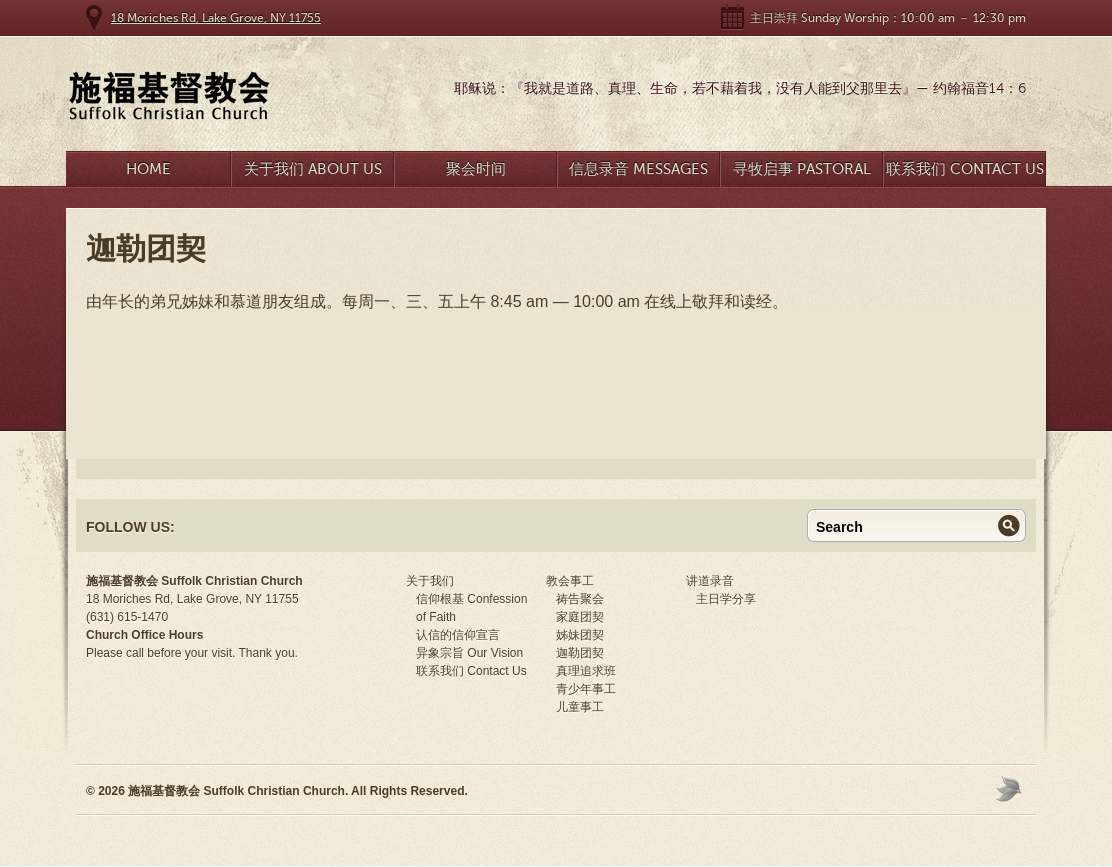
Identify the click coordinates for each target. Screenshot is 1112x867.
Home (148, 169)
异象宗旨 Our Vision (469, 653)
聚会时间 (476, 169)
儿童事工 (580, 707)
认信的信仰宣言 (458, 635)
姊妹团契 (580, 635)
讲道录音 (710, 581)
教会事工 (570, 581)
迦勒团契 (580, 653)
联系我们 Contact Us (965, 169)
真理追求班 (586, 671)
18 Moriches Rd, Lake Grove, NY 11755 (216, 18)
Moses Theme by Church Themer (1011, 788)
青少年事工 (586, 689)
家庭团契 (580, 617)
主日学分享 (726, 599)
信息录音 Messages (638, 169)
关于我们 (430, 581)
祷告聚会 (580, 599)
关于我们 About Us (313, 169)
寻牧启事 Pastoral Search (802, 173)
